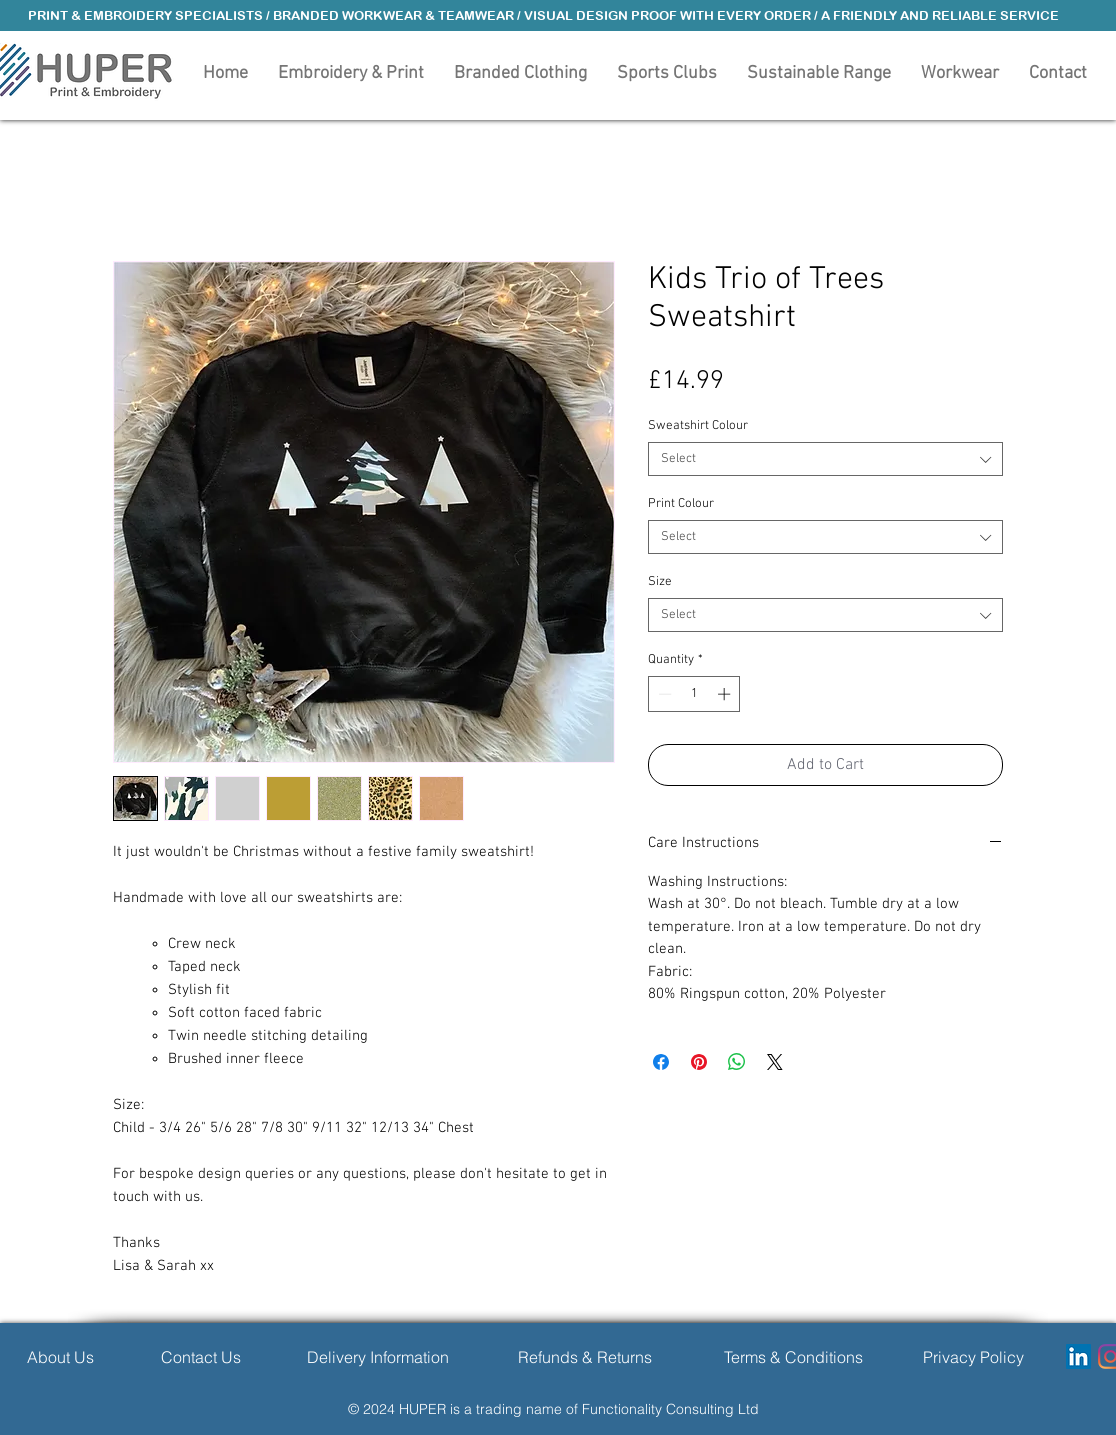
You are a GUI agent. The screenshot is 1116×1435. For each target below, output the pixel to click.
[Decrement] (663, 694)
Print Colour (681, 504)
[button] (520, 72)
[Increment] (726, 694)
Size (660, 582)
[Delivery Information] (377, 1357)
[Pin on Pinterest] (699, 1062)
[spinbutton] (694, 694)
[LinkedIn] (1078, 1356)
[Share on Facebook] (661, 1062)
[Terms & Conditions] (793, 1357)
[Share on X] (775, 1062)
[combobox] (825, 459)
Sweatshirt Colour (698, 426)
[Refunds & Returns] (584, 1357)
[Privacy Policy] (973, 1357)
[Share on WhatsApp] (737, 1062)
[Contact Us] (201, 1357)
